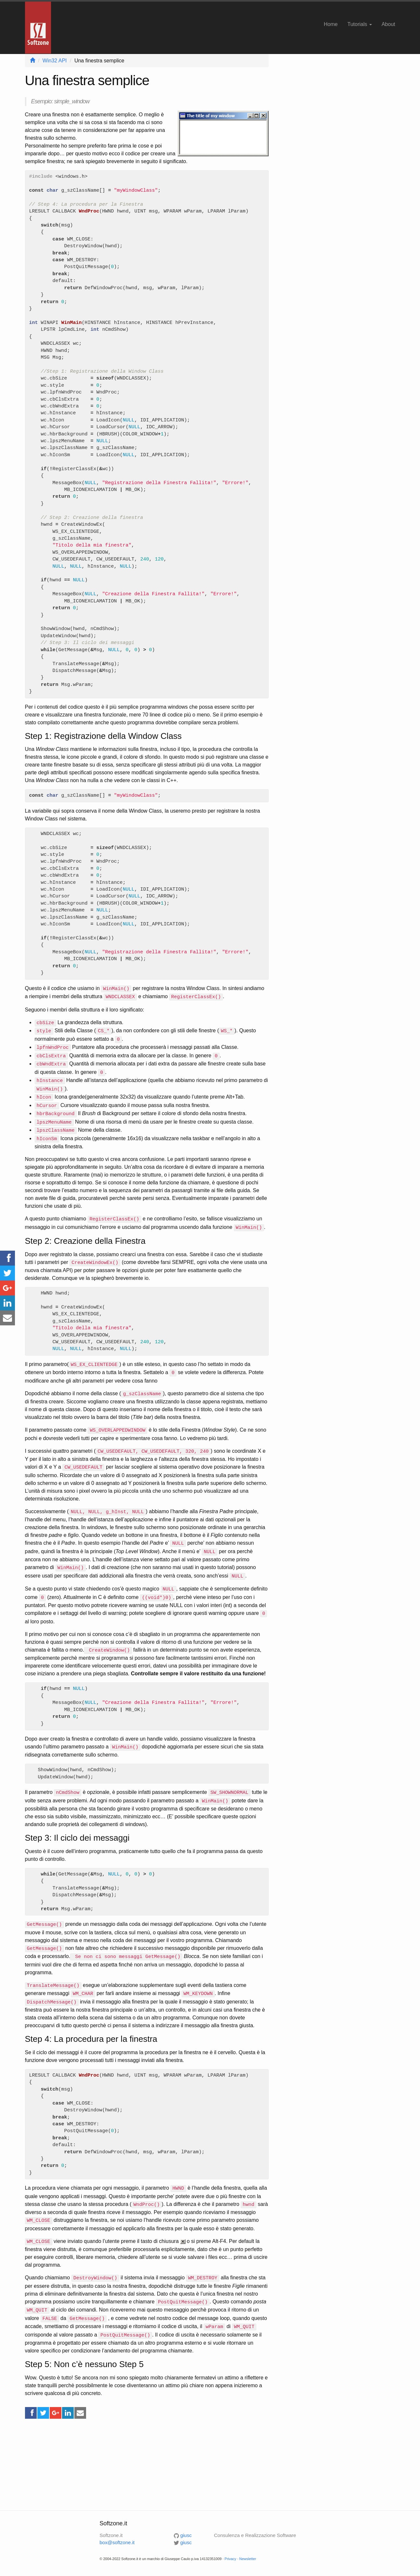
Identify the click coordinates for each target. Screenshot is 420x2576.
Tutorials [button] (359, 24)
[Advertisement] (147, 2464)
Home (331, 24)
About (388, 24)
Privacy (230, 2559)
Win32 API (55, 60)
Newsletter (247, 2559)
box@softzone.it (117, 2542)
